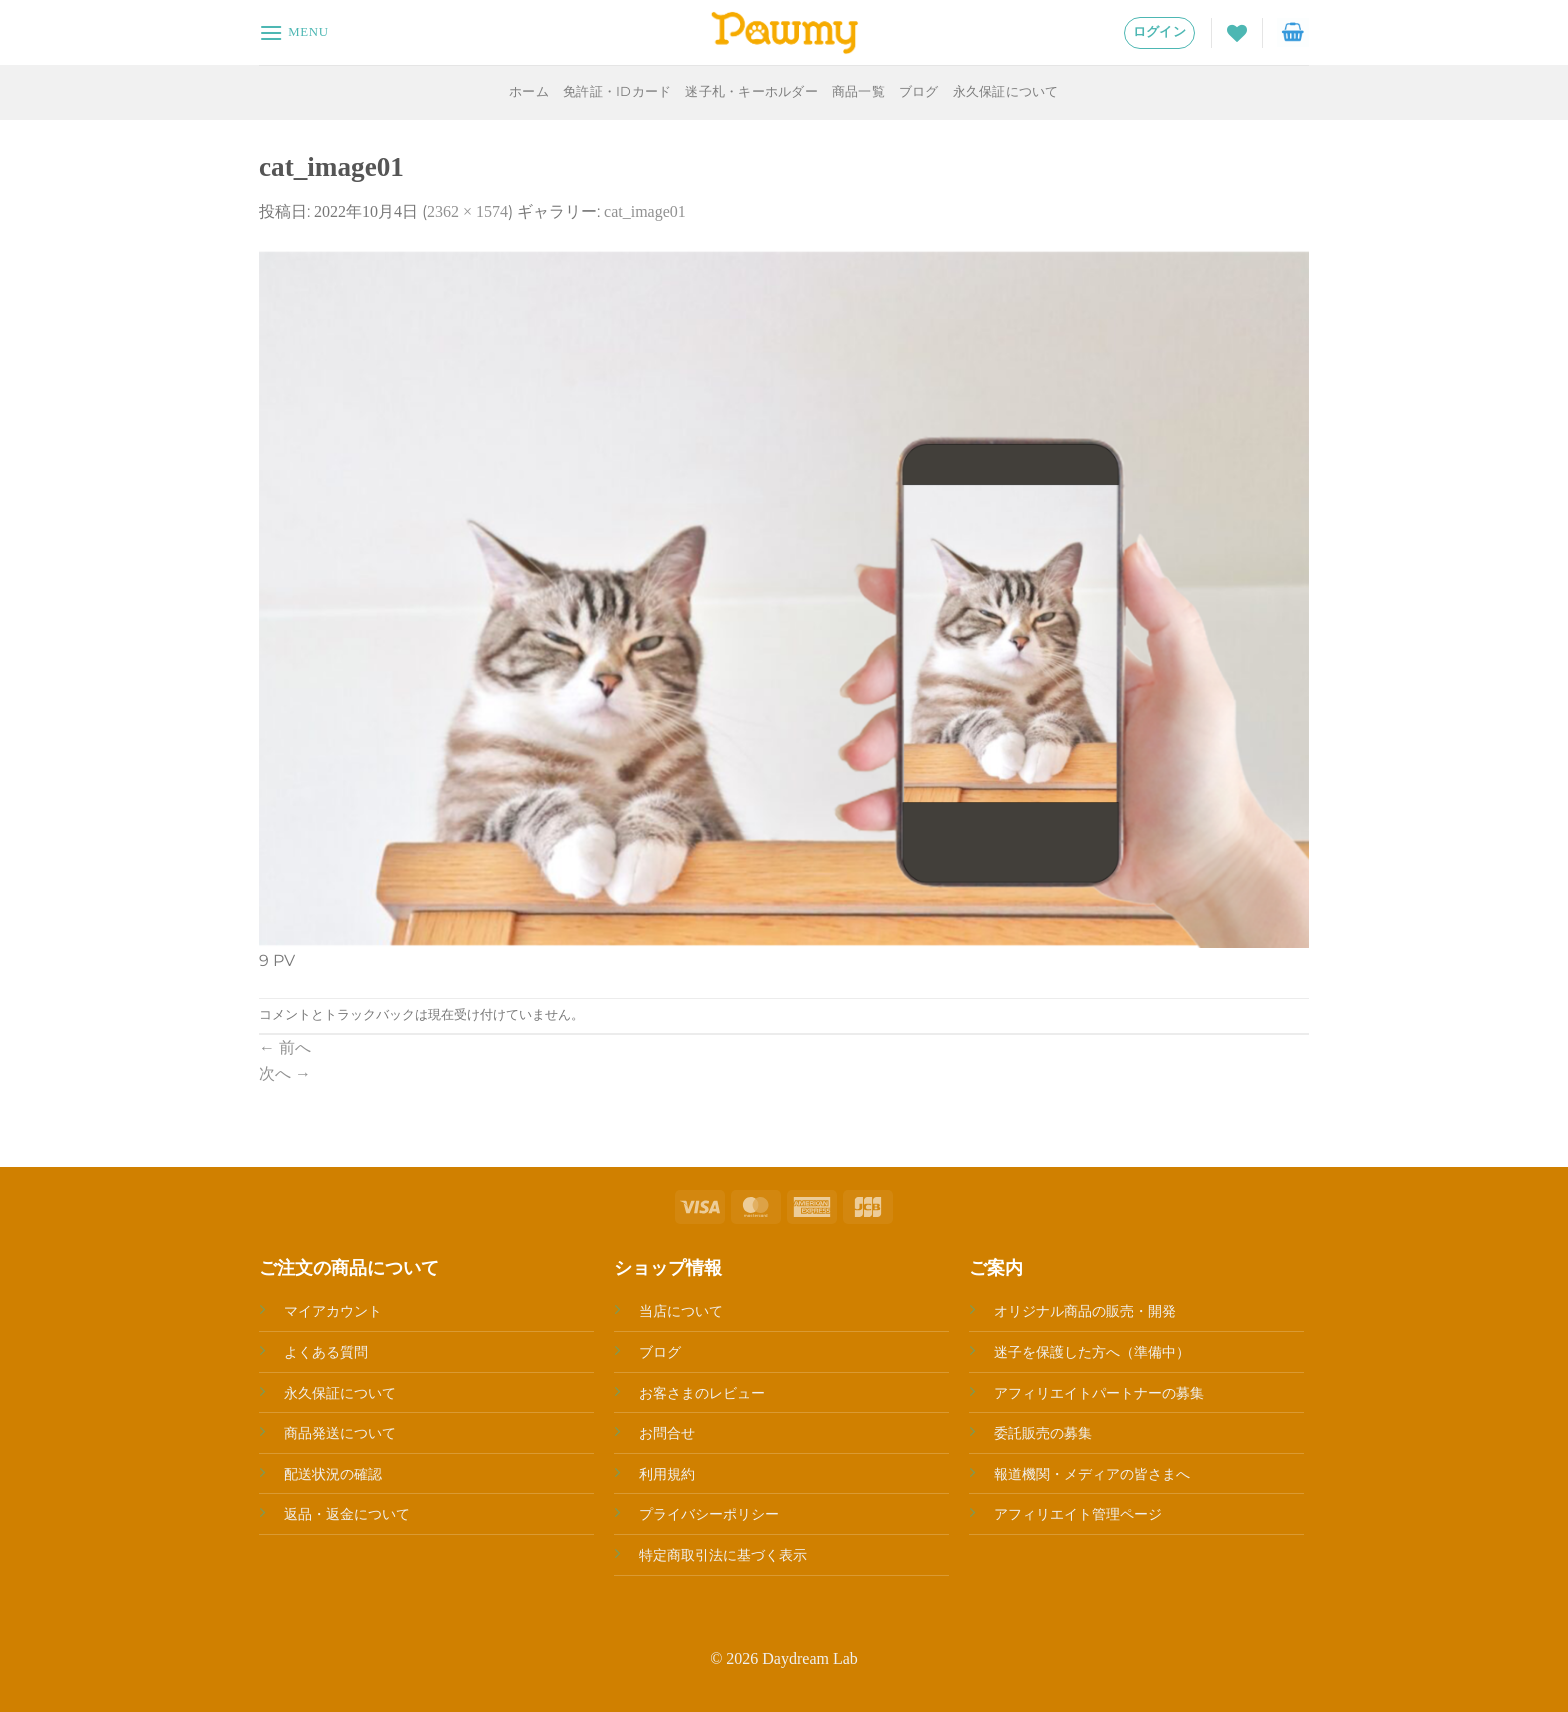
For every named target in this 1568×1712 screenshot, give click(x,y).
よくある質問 (326, 1352)
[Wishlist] (1237, 33)
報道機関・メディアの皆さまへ (1092, 1474)
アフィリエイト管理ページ (1078, 1514)
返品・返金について (347, 1514)
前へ (285, 1047)
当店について (681, 1311)
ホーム (529, 91)
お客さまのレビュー (702, 1393)
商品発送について (340, 1433)
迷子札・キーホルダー (751, 91)
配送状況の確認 (333, 1474)
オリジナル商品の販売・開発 (1085, 1311)
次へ (285, 1073)
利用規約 (667, 1474)
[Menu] (294, 32)
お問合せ (667, 1433)
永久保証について (1006, 91)
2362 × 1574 (467, 211)
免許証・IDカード (617, 91)
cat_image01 (645, 211)
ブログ (919, 91)
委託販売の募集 (1043, 1433)
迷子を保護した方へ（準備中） (1092, 1352)
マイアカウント (333, 1311)
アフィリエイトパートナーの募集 (1099, 1393)
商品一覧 (858, 91)
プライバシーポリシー (709, 1514)
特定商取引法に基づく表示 (723, 1555)
